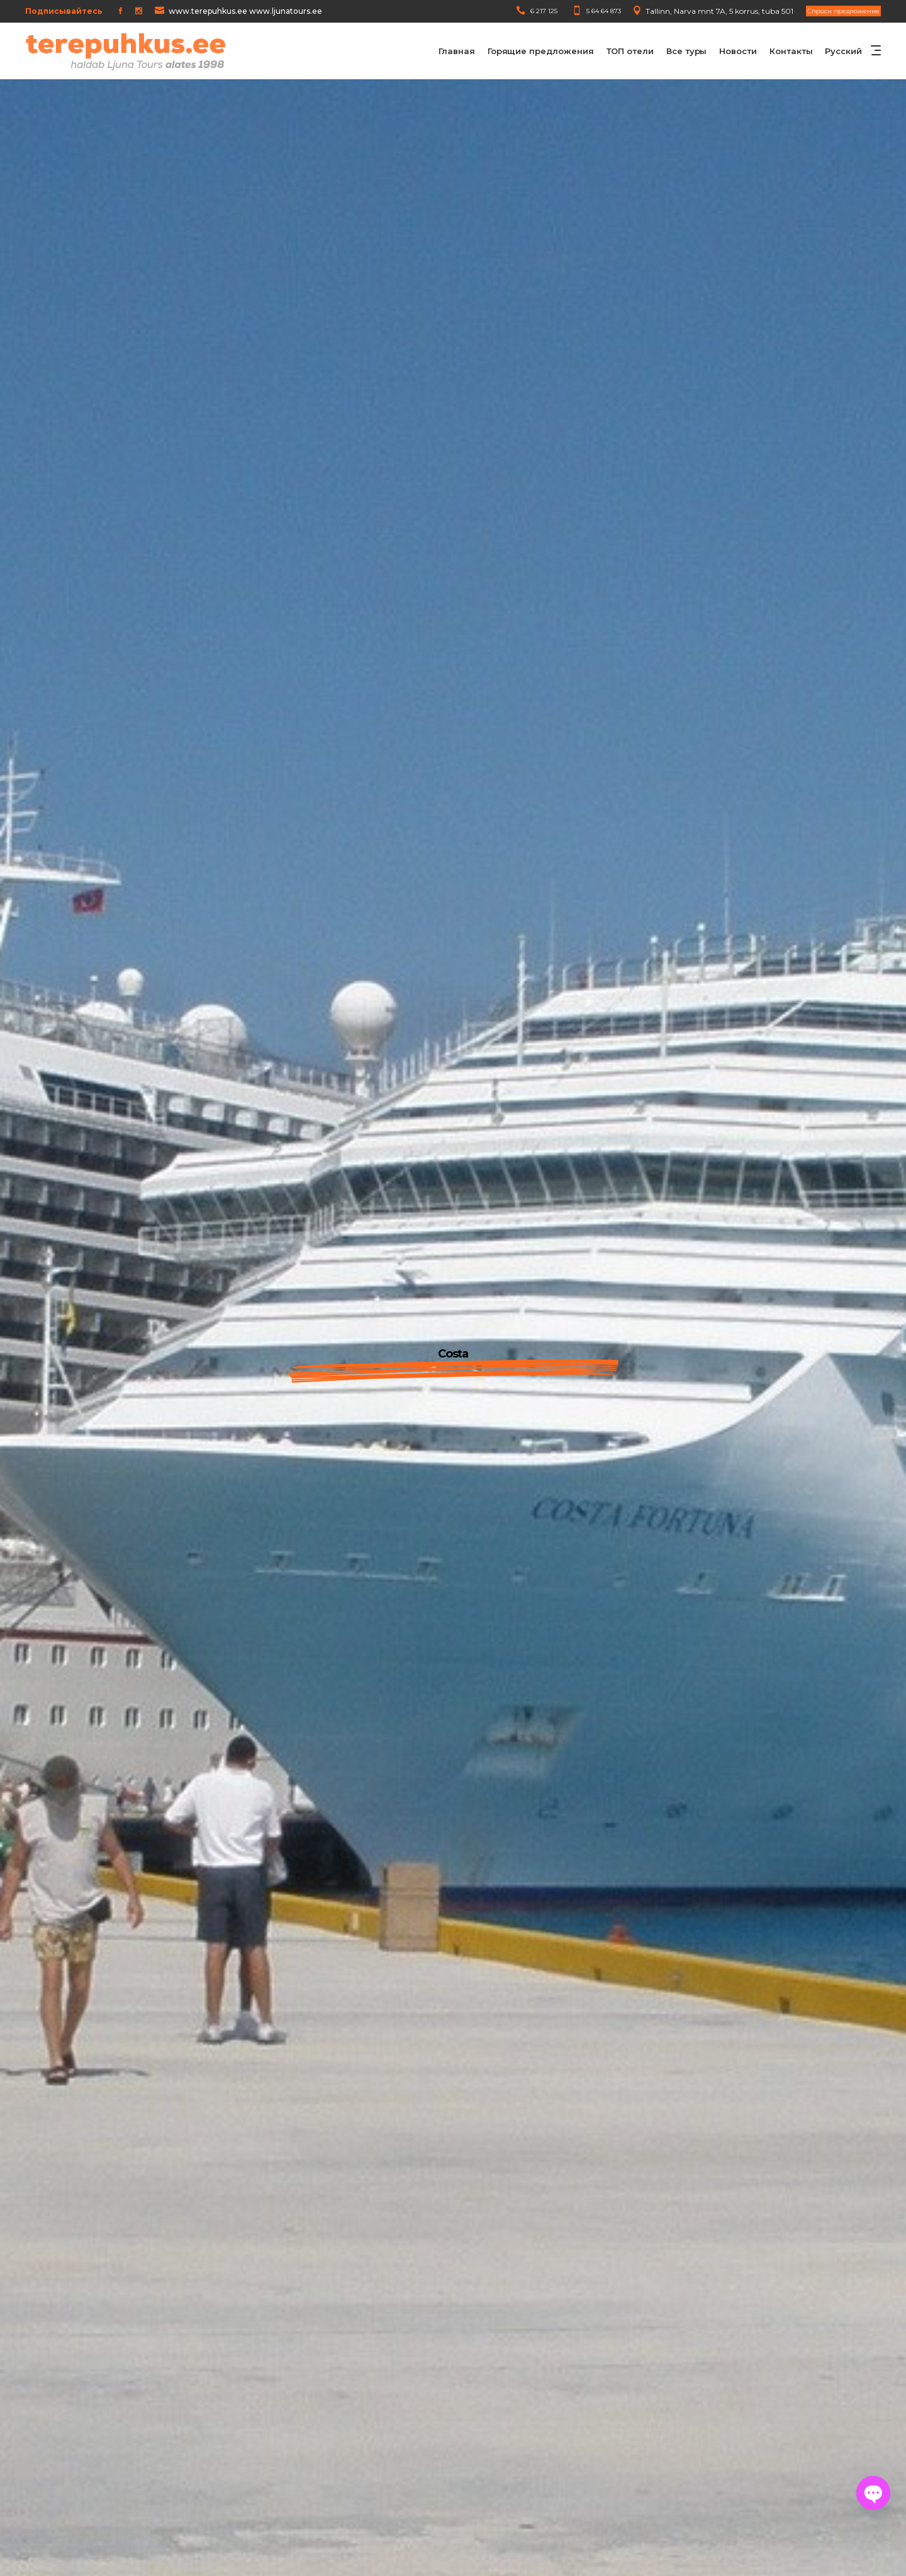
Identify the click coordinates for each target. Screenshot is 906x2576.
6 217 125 (543, 11)
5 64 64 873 (603, 11)
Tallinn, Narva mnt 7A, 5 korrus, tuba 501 (719, 11)
